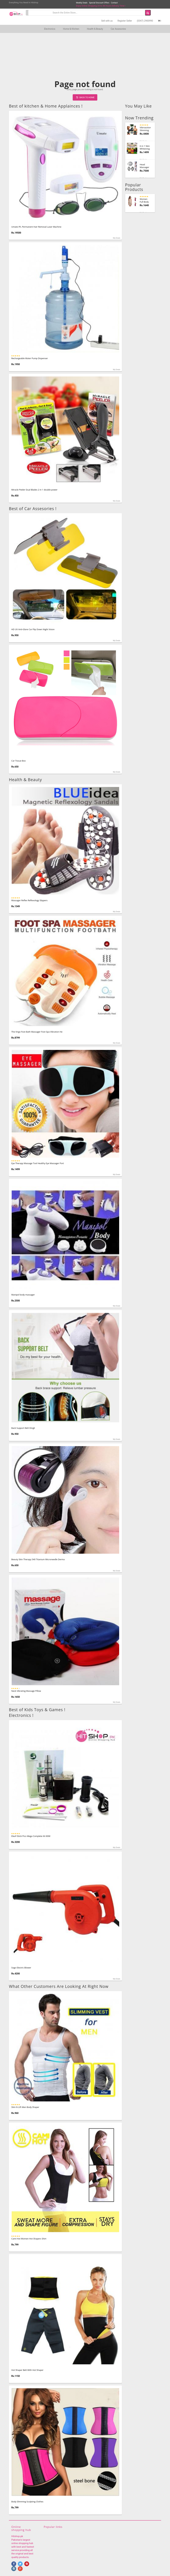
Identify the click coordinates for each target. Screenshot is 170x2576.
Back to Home (85, 97)
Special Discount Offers (99, 3)
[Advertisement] (85, 55)
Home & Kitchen (71, 29)
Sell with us (107, 20)
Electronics (49, 29)
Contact (114, 3)
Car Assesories (118, 29)
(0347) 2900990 (145, 20)
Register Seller (125, 20)
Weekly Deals (81, 3)
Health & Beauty (95, 29)
